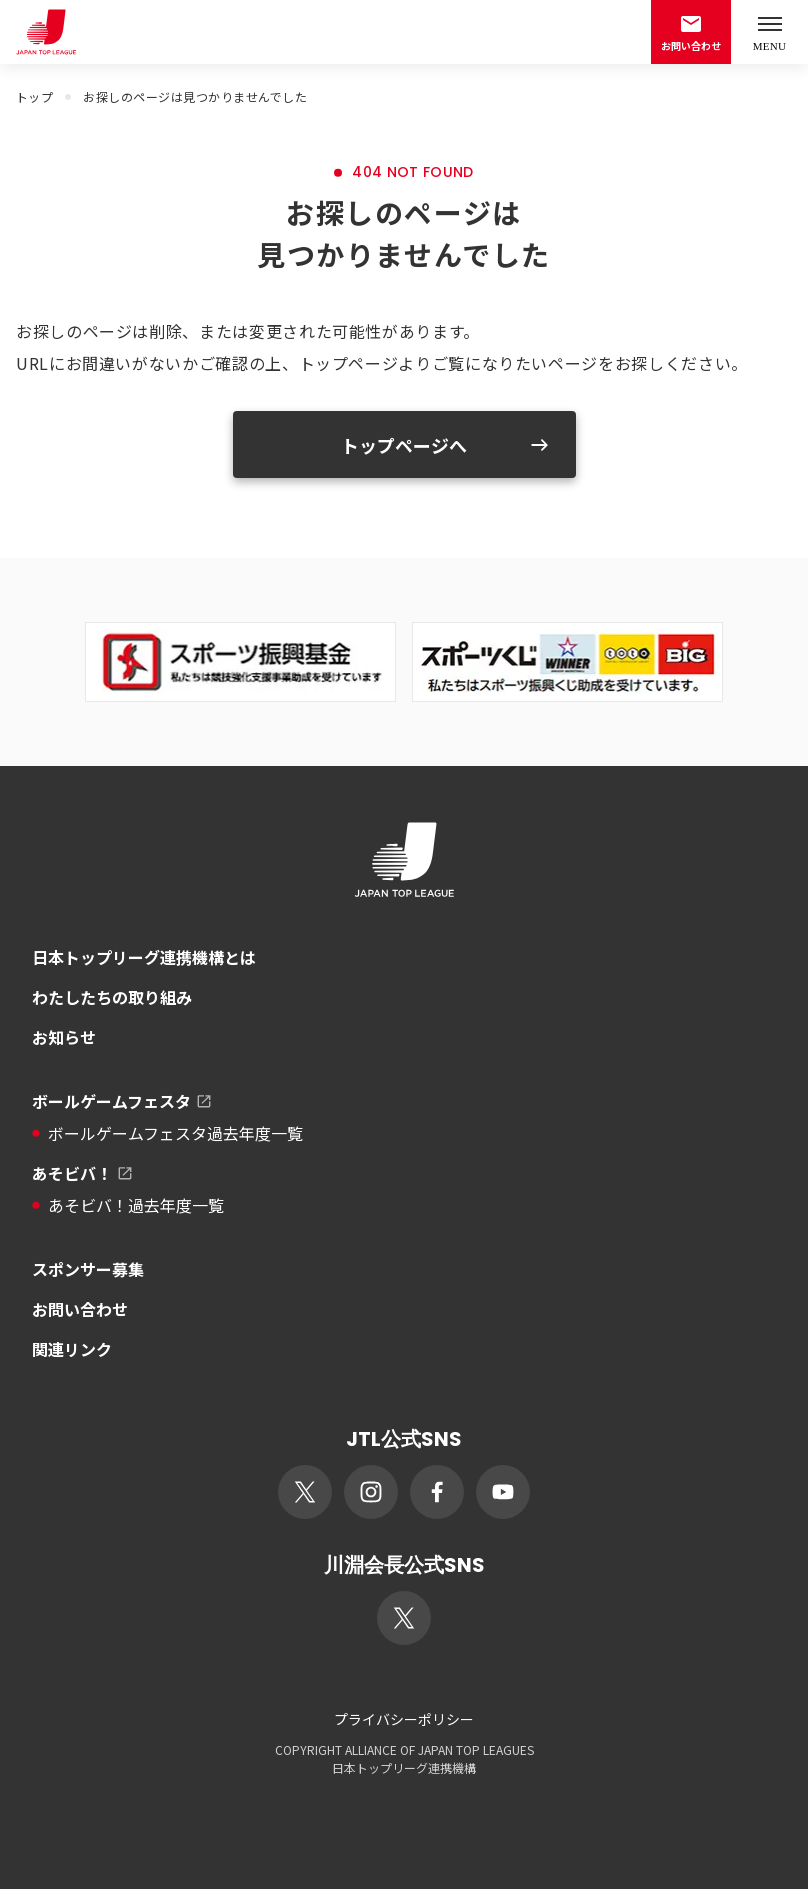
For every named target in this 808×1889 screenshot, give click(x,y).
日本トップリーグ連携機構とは (144, 957)
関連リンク (72, 1349)
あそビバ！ (84, 1173)
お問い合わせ (80, 1309)
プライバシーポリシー (404, 1719)
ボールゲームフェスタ (123, 1101)
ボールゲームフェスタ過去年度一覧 (167, 1133)
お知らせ (64, 1037)
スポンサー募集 (88, 1269)
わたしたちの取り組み (112, 997)
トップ (34, 96)
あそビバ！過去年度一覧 (128, 1205)
